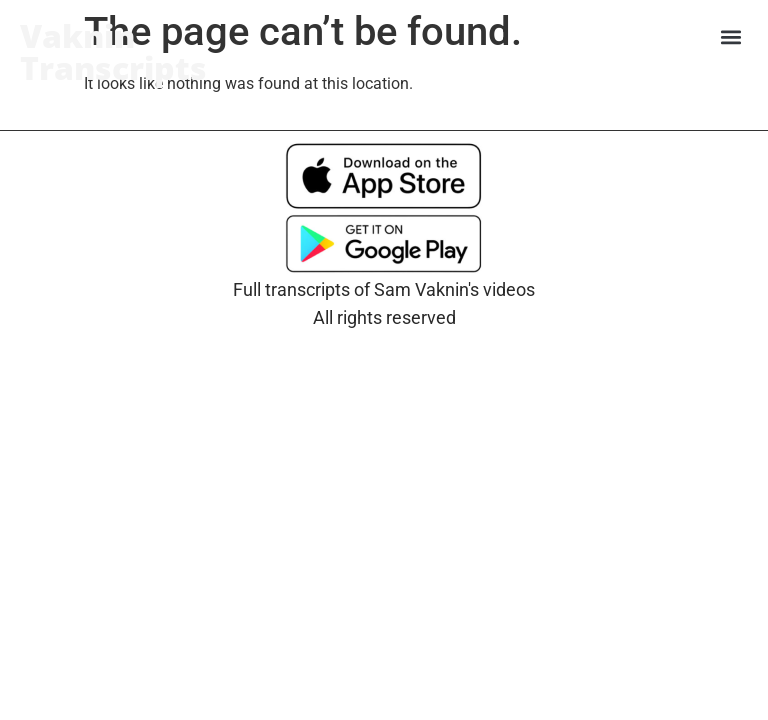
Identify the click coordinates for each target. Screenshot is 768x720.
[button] (731, 36)
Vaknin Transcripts (113, 51)
